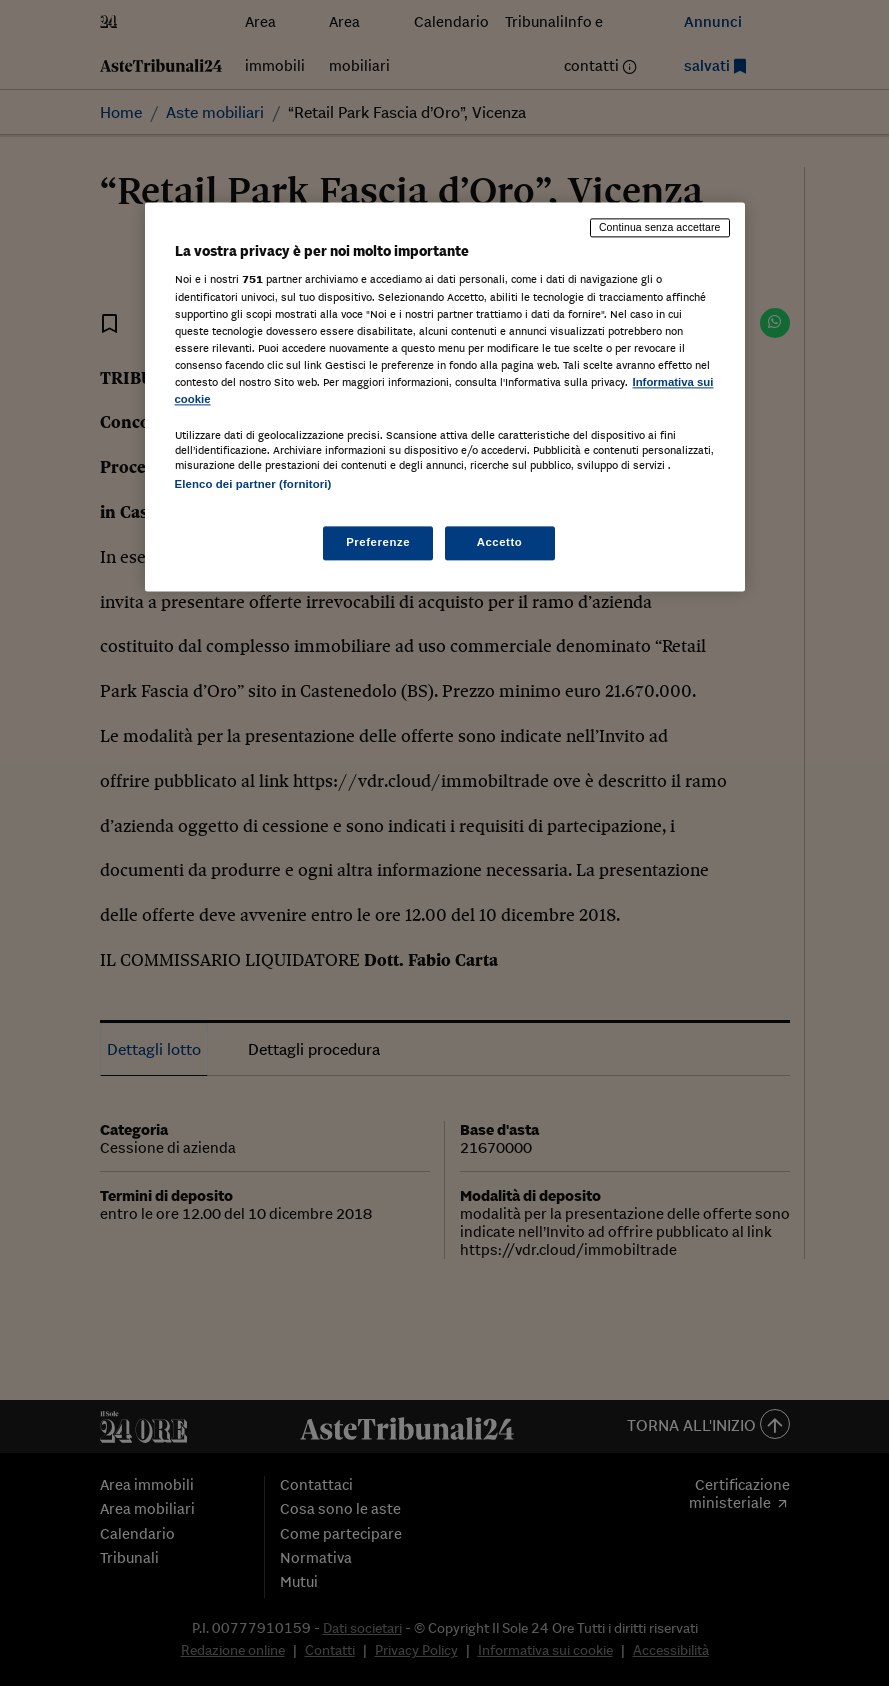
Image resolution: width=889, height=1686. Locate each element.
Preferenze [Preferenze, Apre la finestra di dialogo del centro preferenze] (378, 543)
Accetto (500, 543)
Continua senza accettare (660, 227)
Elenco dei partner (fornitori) (253, 484)
